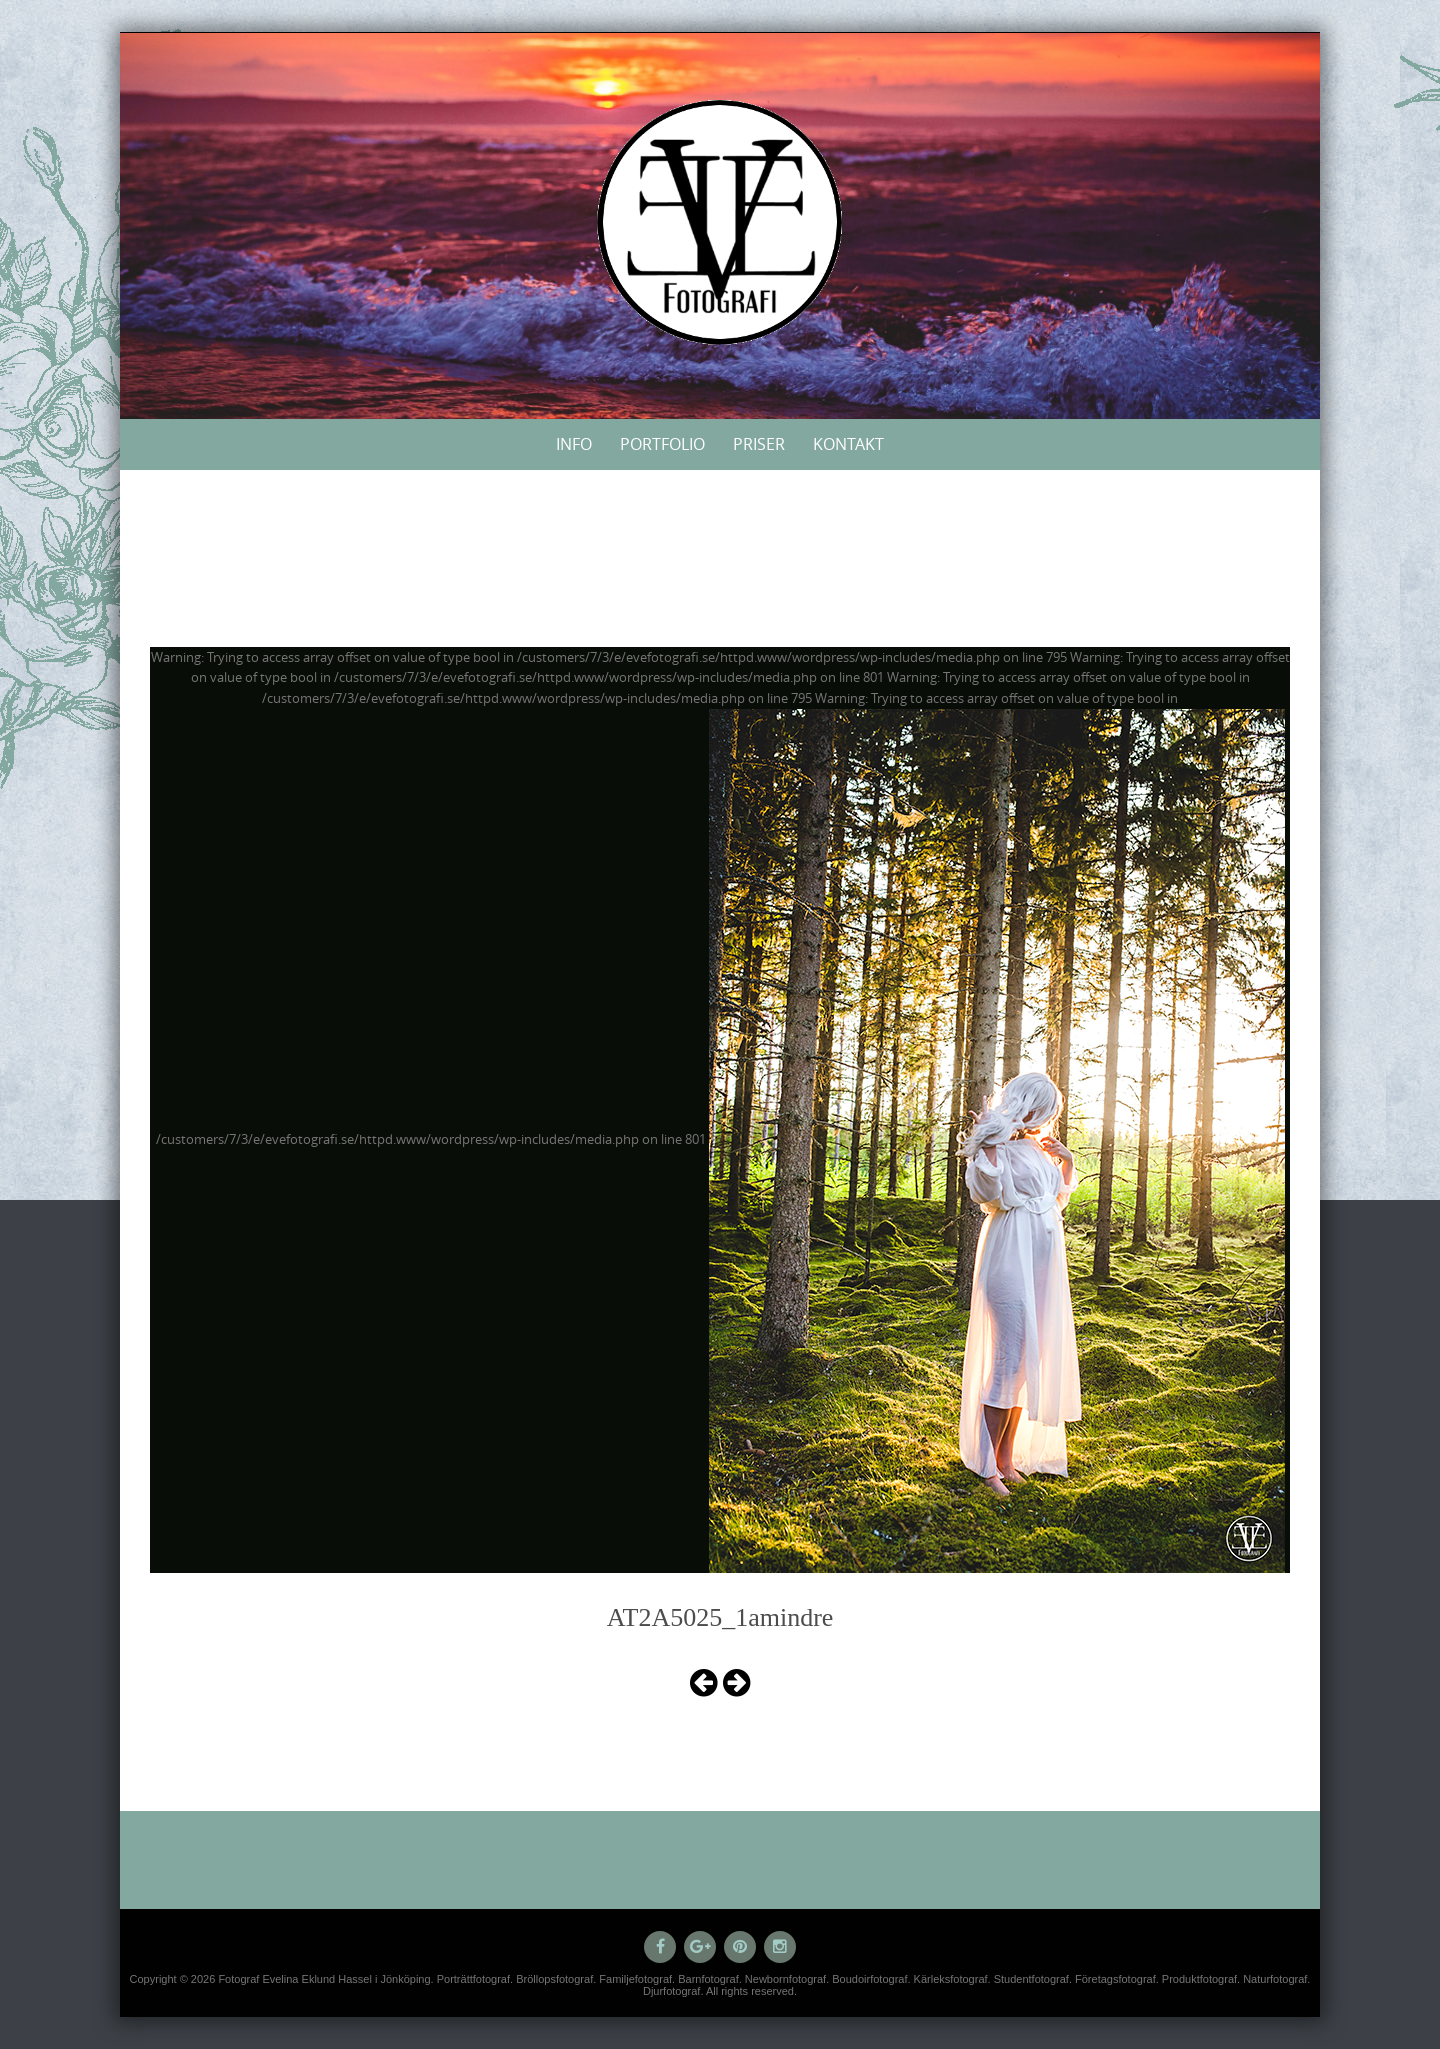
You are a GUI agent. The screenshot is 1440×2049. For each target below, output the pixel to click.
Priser (759, 444)
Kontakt (848, 444)
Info (574, 444)
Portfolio (662, 444)
